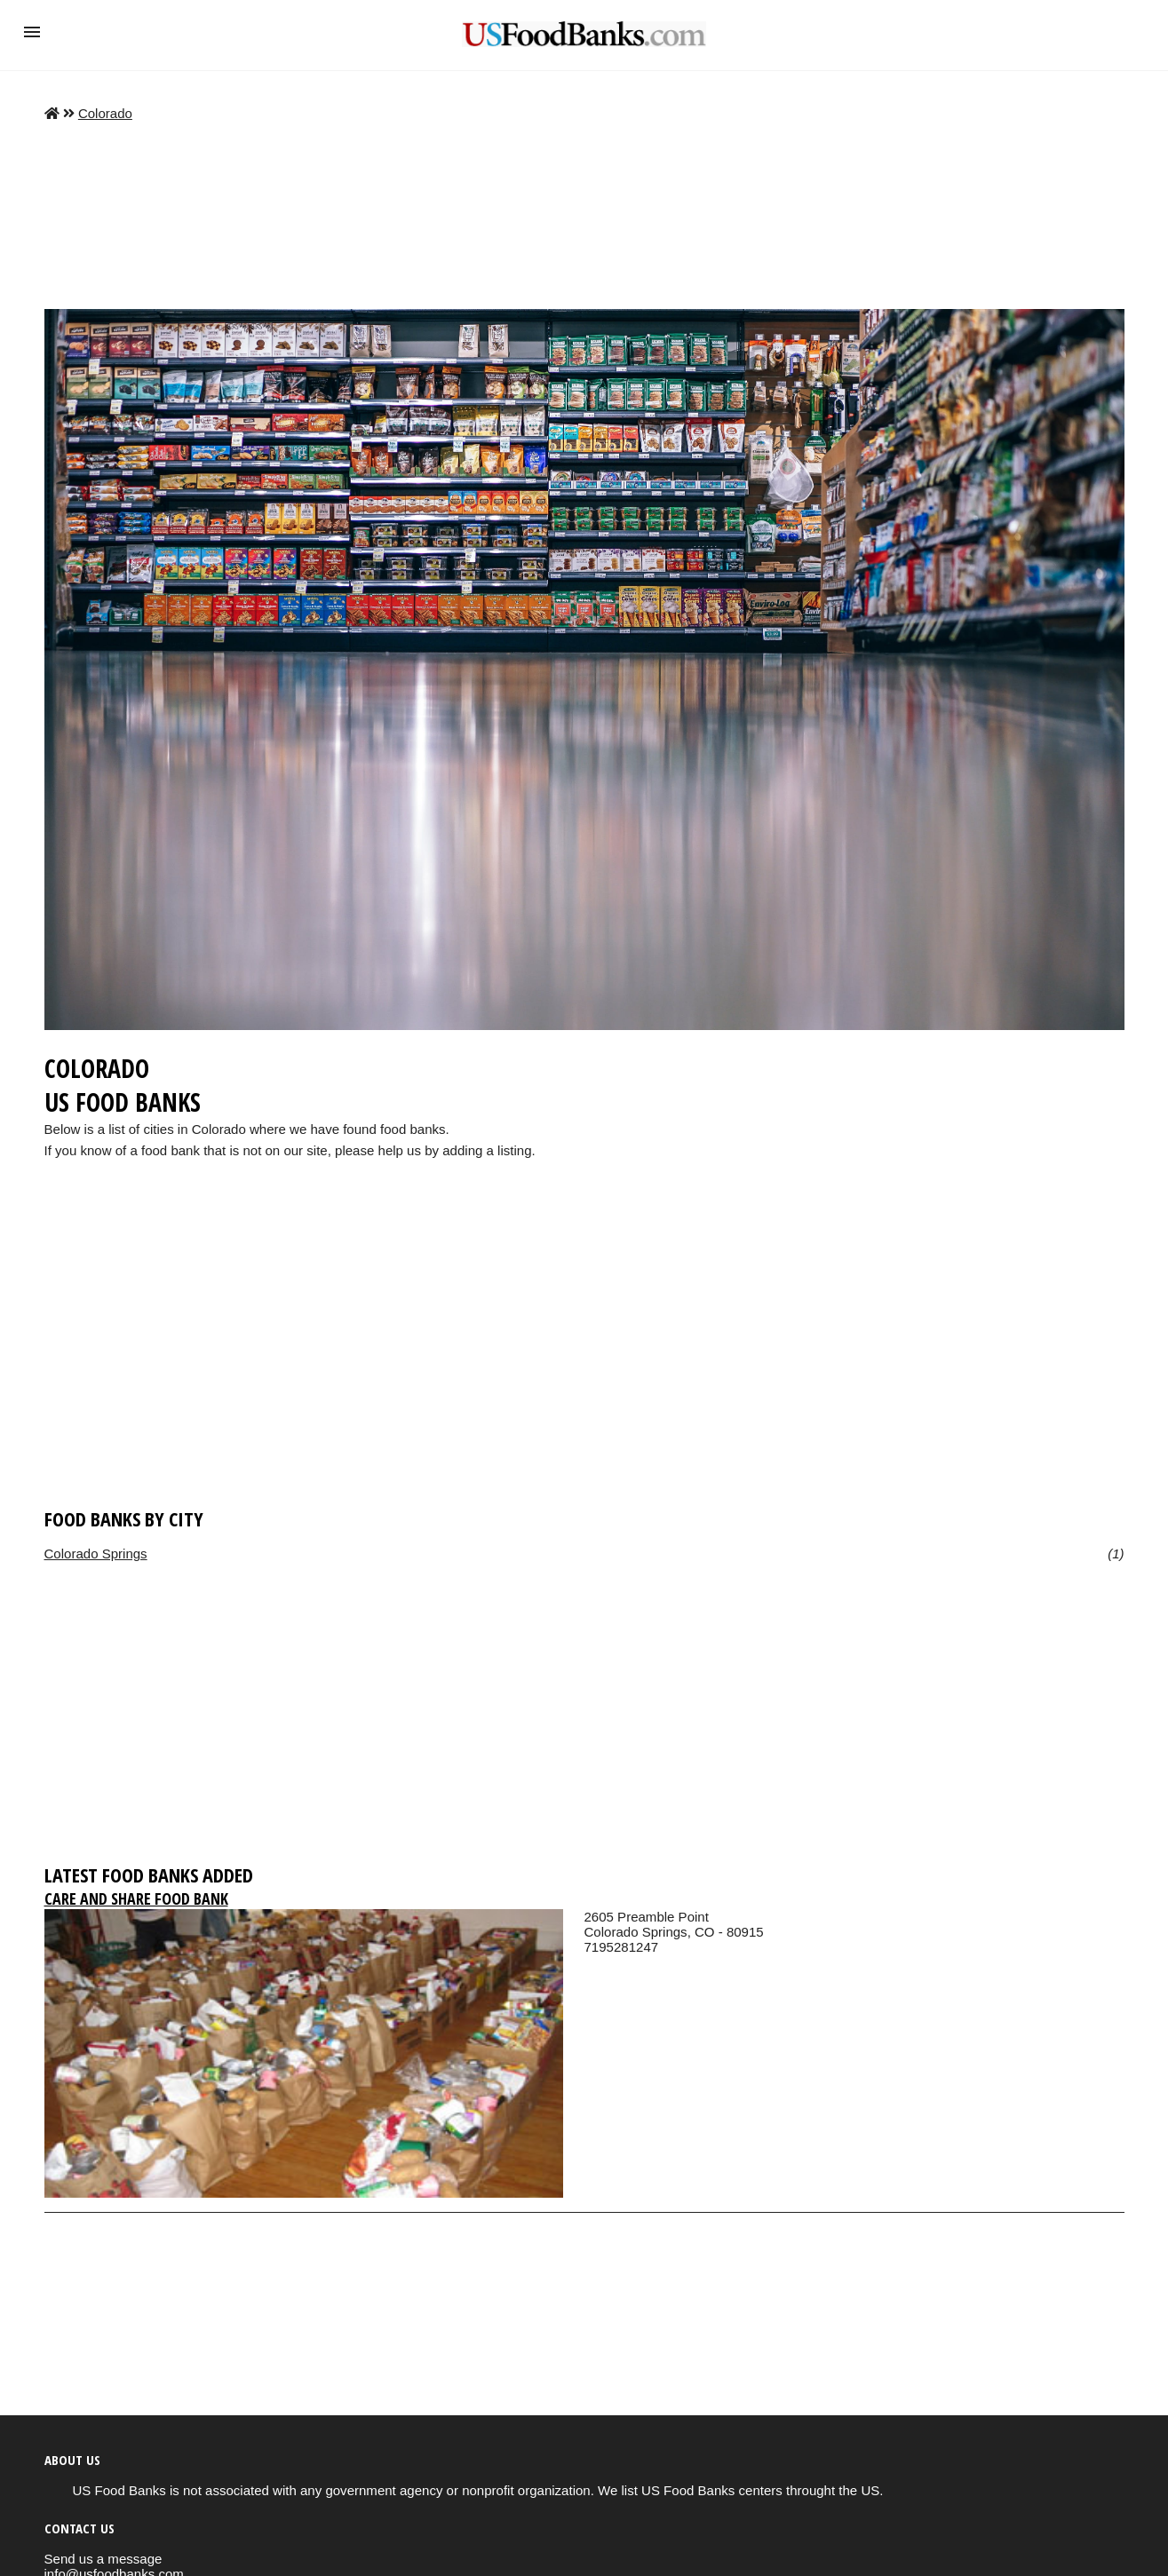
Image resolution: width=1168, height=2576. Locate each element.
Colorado (105, 113)
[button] (32, 32)
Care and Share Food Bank (136, 1898)
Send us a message (103, 2558)
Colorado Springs (95, 1553)
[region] (584, 1360)
